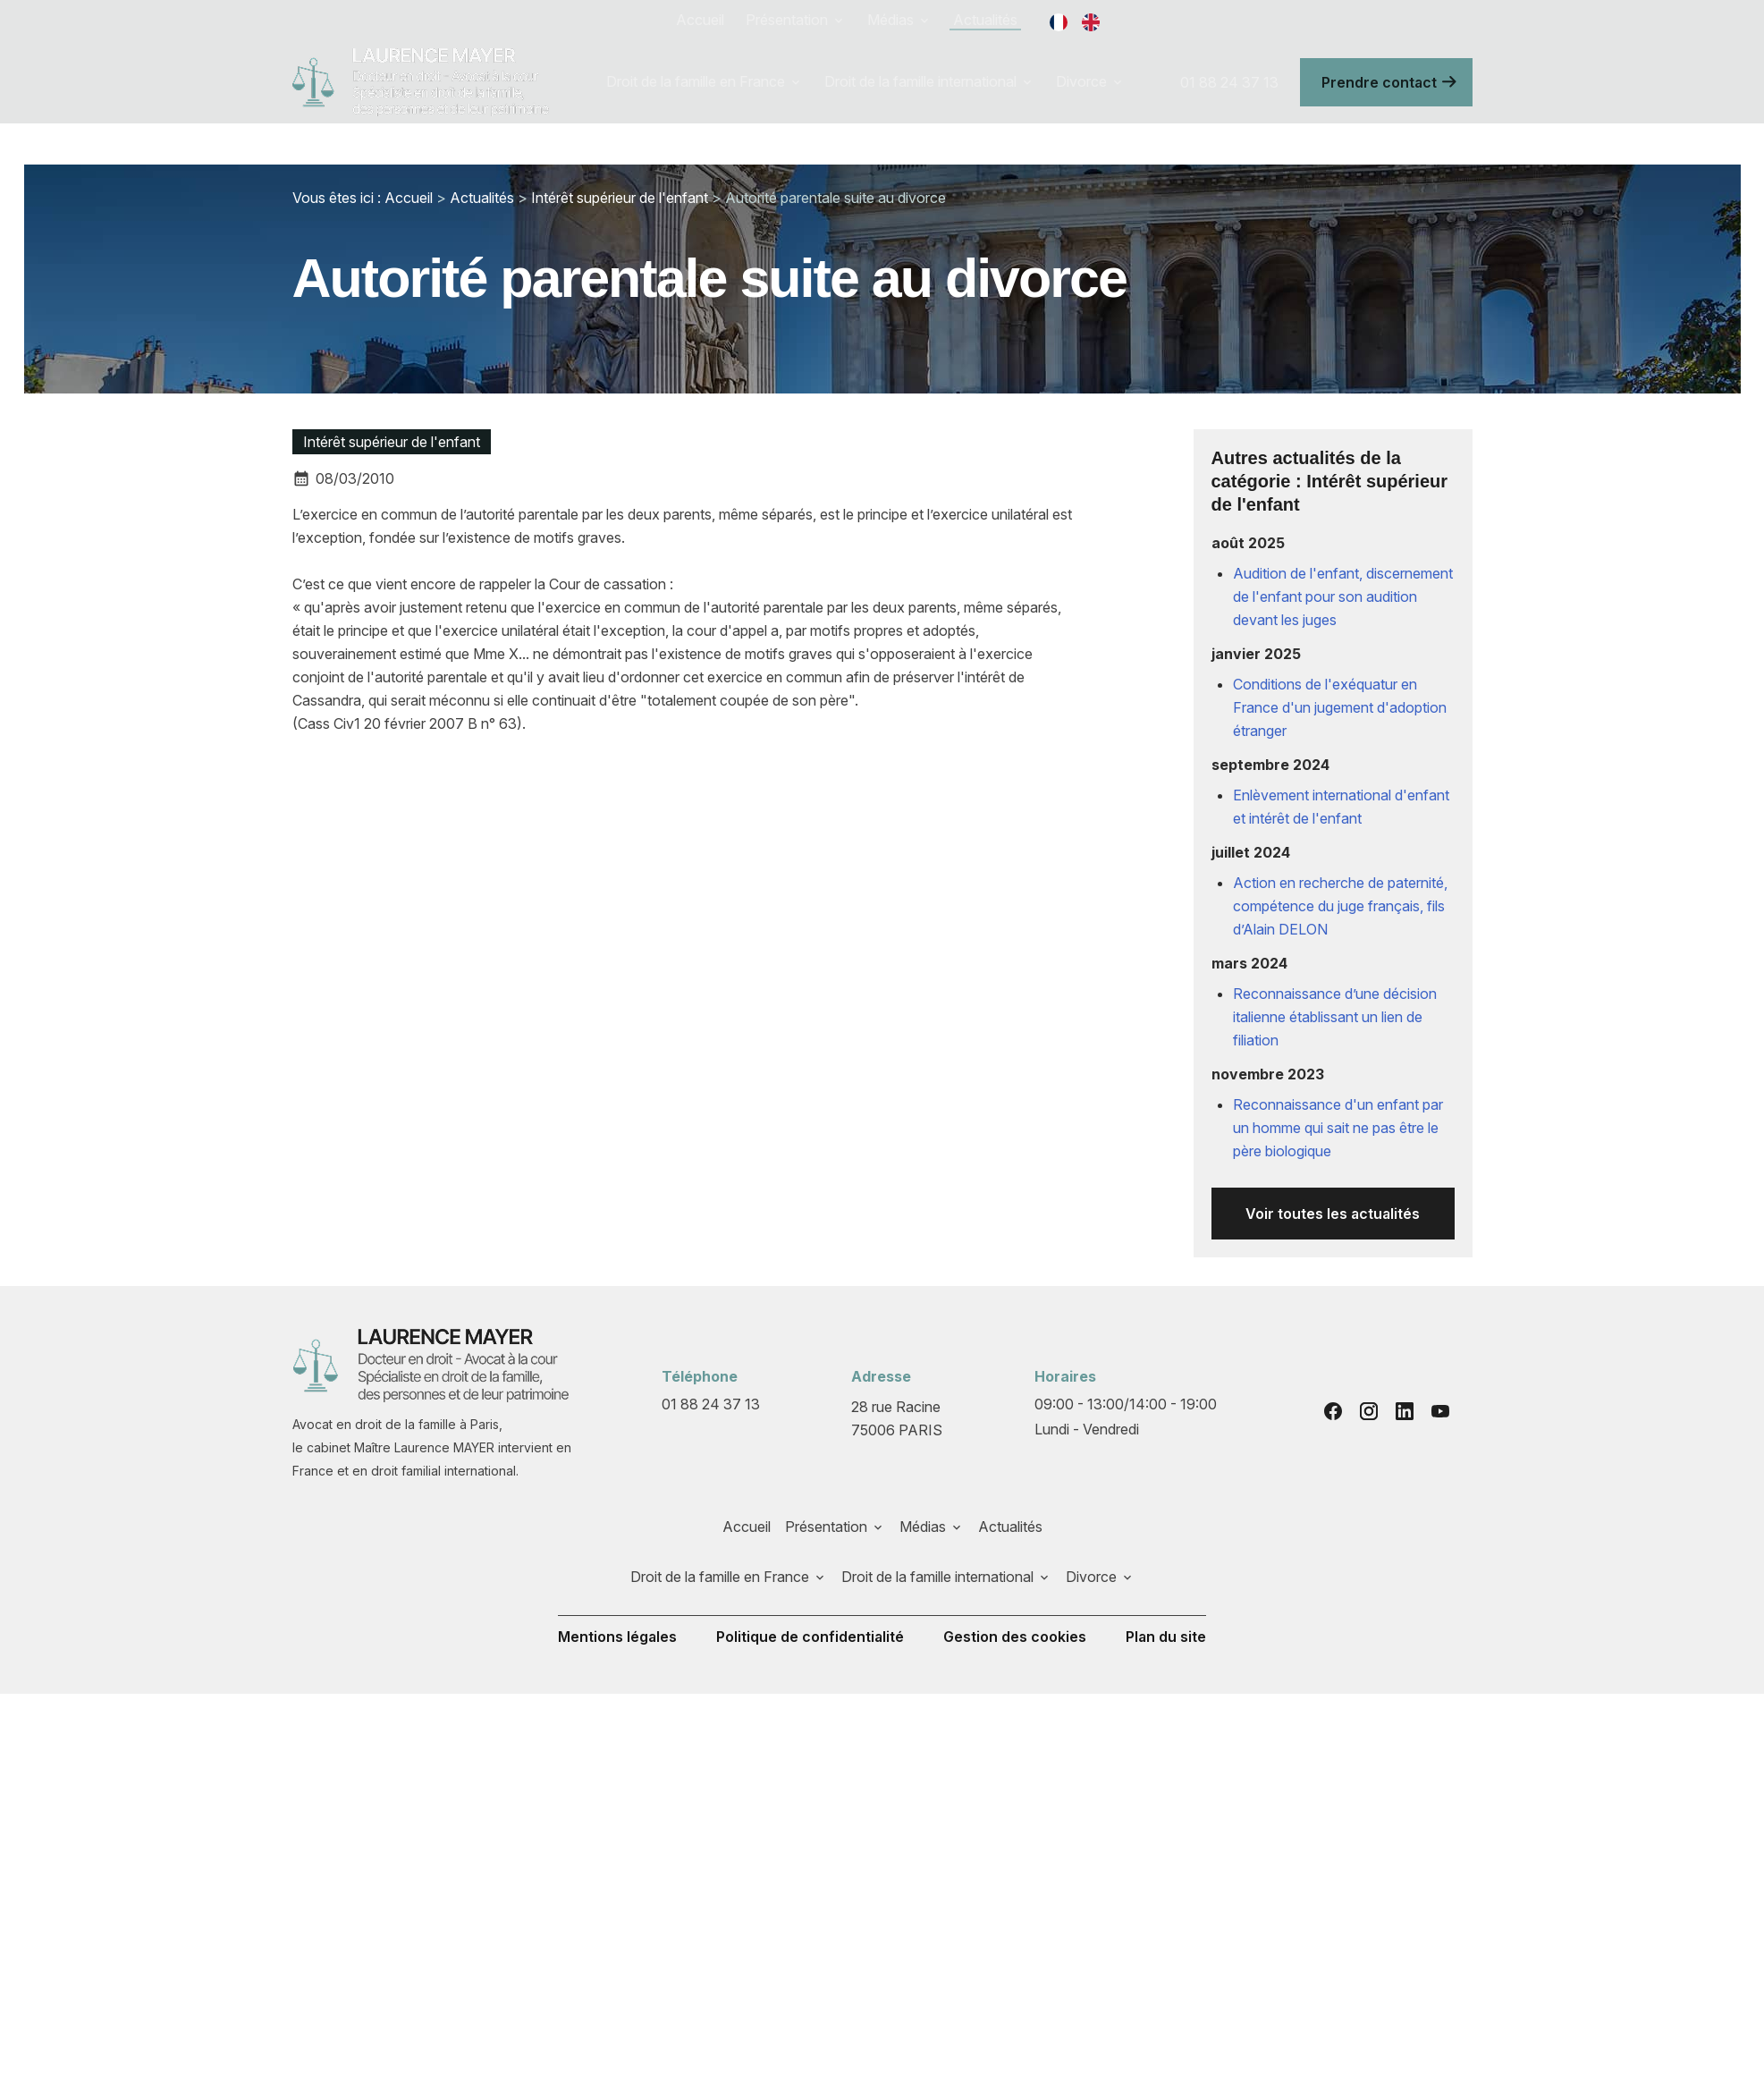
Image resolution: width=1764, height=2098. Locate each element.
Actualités (985, 20)
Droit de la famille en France (695, 81)
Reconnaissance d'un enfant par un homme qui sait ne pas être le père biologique (1338, 1128)
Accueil (700, 20)
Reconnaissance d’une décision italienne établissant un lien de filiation (1335, 1017)
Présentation (787, 20)
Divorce (1081, 81)
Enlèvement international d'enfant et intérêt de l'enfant (1341, 806)
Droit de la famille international (920, 81)
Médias (890, 20)
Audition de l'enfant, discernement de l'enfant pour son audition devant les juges (1343, 596)
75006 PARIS (897, 1417)
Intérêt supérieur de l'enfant (619, 198)
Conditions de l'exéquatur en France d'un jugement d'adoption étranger (1340, 707)
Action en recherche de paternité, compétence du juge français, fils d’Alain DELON (1340, 906)
